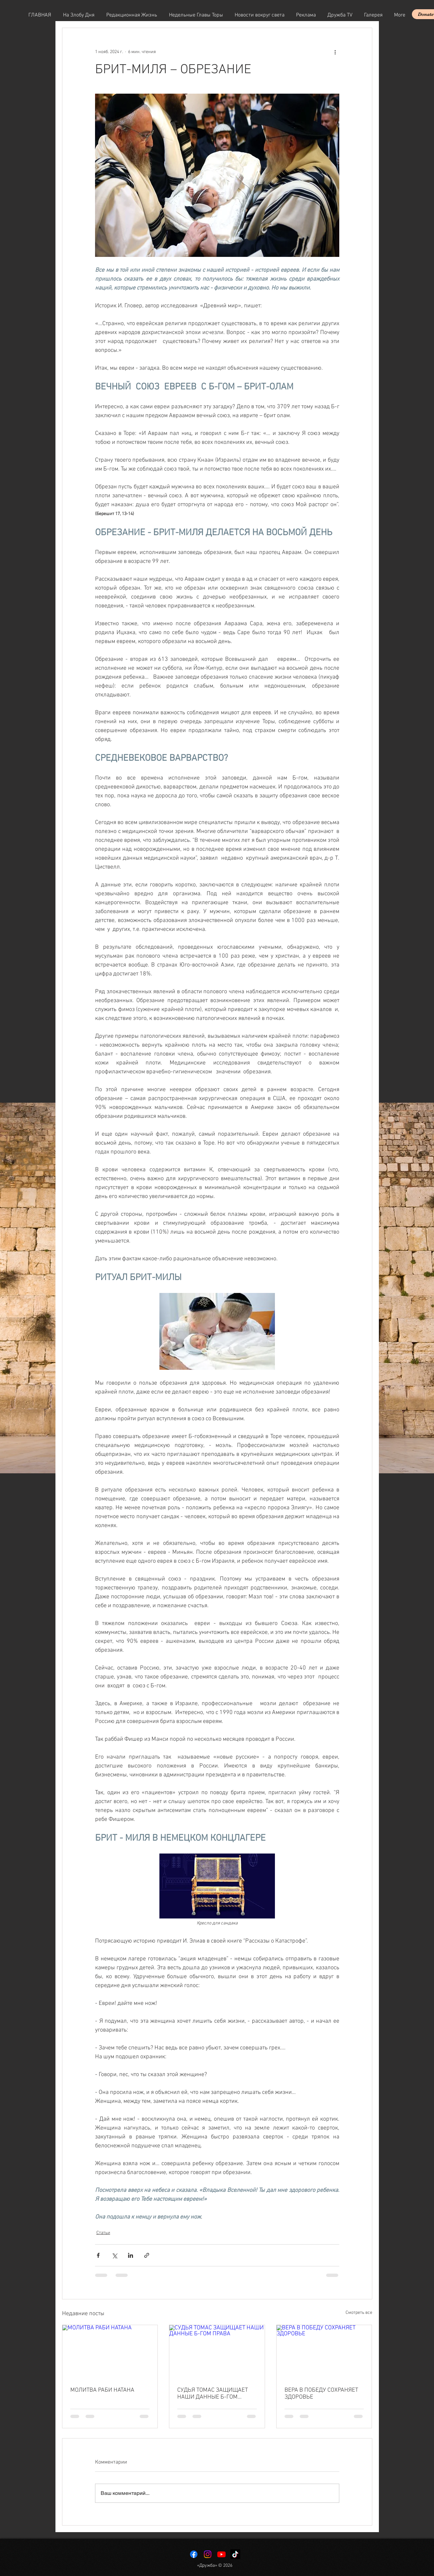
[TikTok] (235, 2554)
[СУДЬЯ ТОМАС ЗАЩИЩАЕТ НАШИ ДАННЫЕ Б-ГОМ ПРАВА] (217, 2351)
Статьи (103, 2233)
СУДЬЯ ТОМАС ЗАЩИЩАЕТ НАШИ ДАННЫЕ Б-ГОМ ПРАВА (212, 2394)
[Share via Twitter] (114, 2255)
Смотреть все (359, 2312)
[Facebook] (194, 2554)
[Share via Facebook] (98, 2255)
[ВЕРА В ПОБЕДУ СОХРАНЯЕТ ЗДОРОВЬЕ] (324, 2351)
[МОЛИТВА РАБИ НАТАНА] (110, 2351)
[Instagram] (208, 2554)
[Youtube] (221, 2554)
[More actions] (335, 52)
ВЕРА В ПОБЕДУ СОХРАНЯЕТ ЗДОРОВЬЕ (321, 2394)
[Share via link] (147, 2255)
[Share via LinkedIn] (130, 2255)
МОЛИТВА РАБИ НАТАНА (102, 2390)
